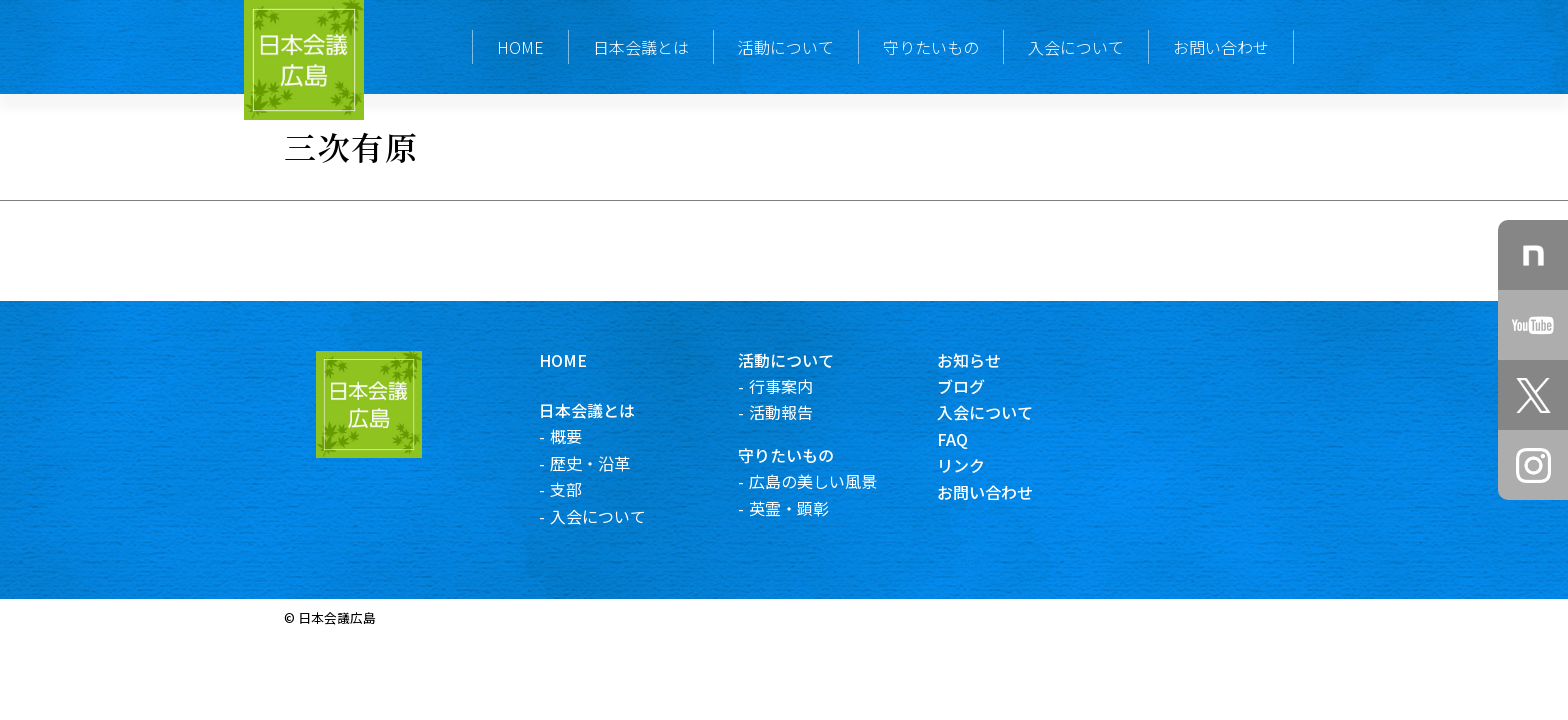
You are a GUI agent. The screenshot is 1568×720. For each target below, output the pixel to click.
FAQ (969, 439)
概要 (582, 436)
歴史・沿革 (606, 463)
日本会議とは (641, 47)
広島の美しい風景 (829, 481)
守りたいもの (931, 47)
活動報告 (797, 412)
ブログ (978, 386)
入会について (1076, 47)
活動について (786, 47)
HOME (520, 47)
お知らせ (986, 360)
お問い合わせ (1221, 47)
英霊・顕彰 (805, 508)
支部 (582, 489)
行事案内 (797, 386)
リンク (978, 465)
